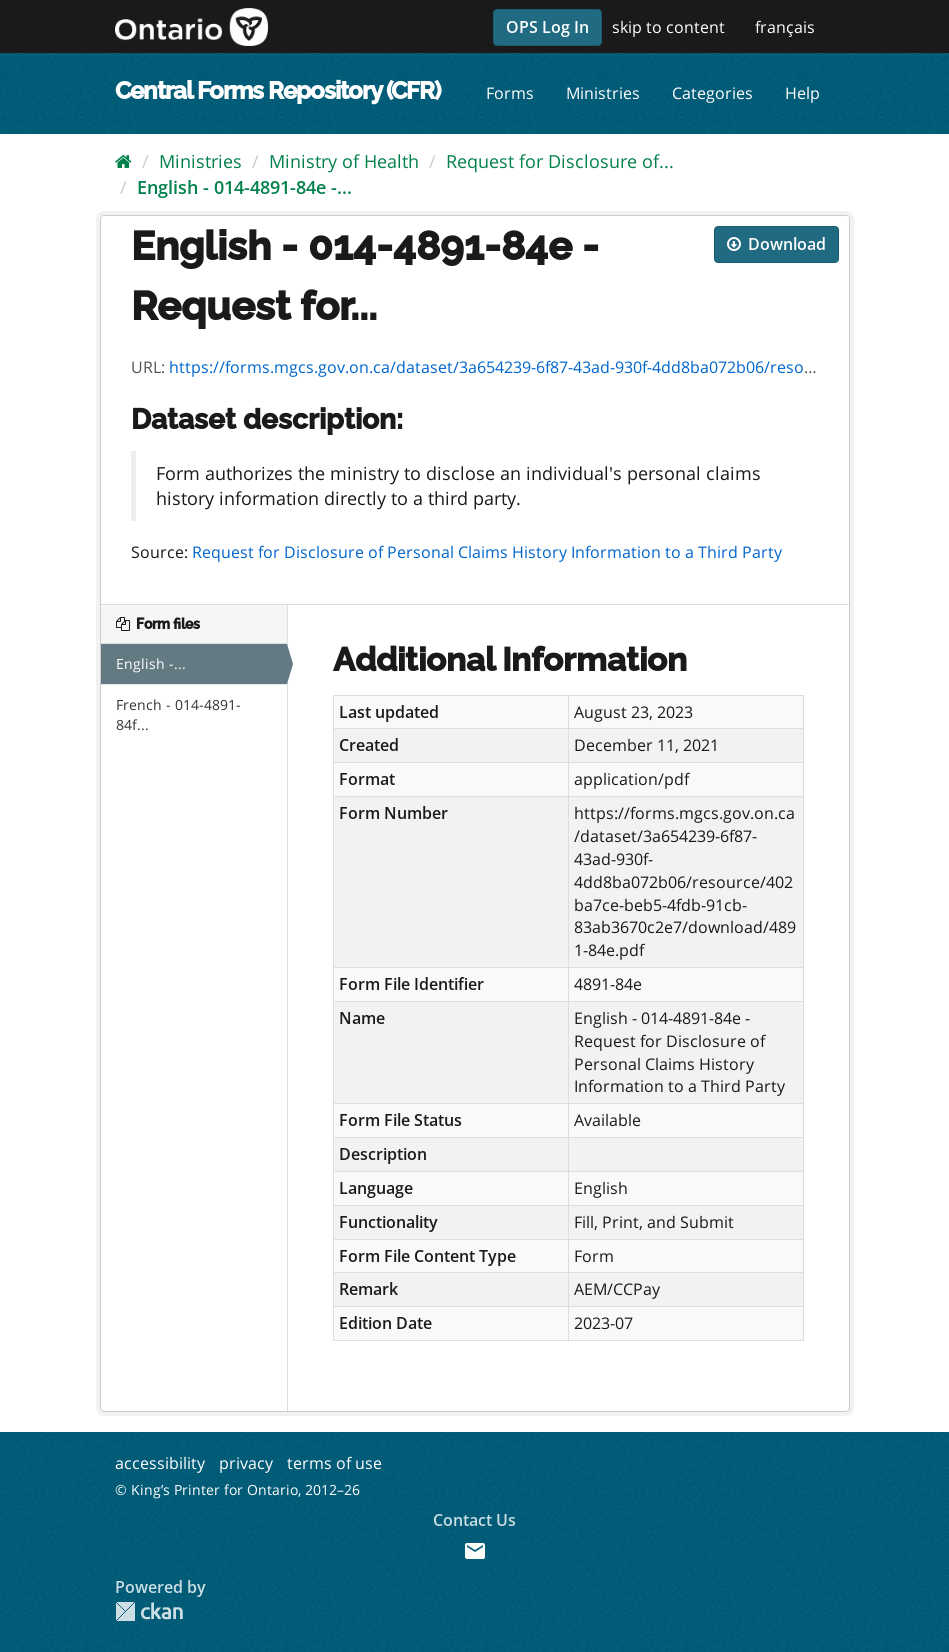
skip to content (668, 27)
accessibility (160, 1463)
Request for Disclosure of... (560, 161)
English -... (151, 663)
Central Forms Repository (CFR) (277, 90)
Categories (712, 93)
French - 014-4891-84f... (178, 714)
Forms (510, 93)
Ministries (603, 93)
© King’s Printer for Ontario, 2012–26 (237, 1489)
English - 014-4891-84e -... (244, 187)
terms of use (334, 1463)
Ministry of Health (344, 161)
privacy (246, 1463)
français (785, 27)
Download (776, 244)
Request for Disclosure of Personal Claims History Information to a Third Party (487, 552)
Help (802, 93)
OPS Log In (547, 27)
